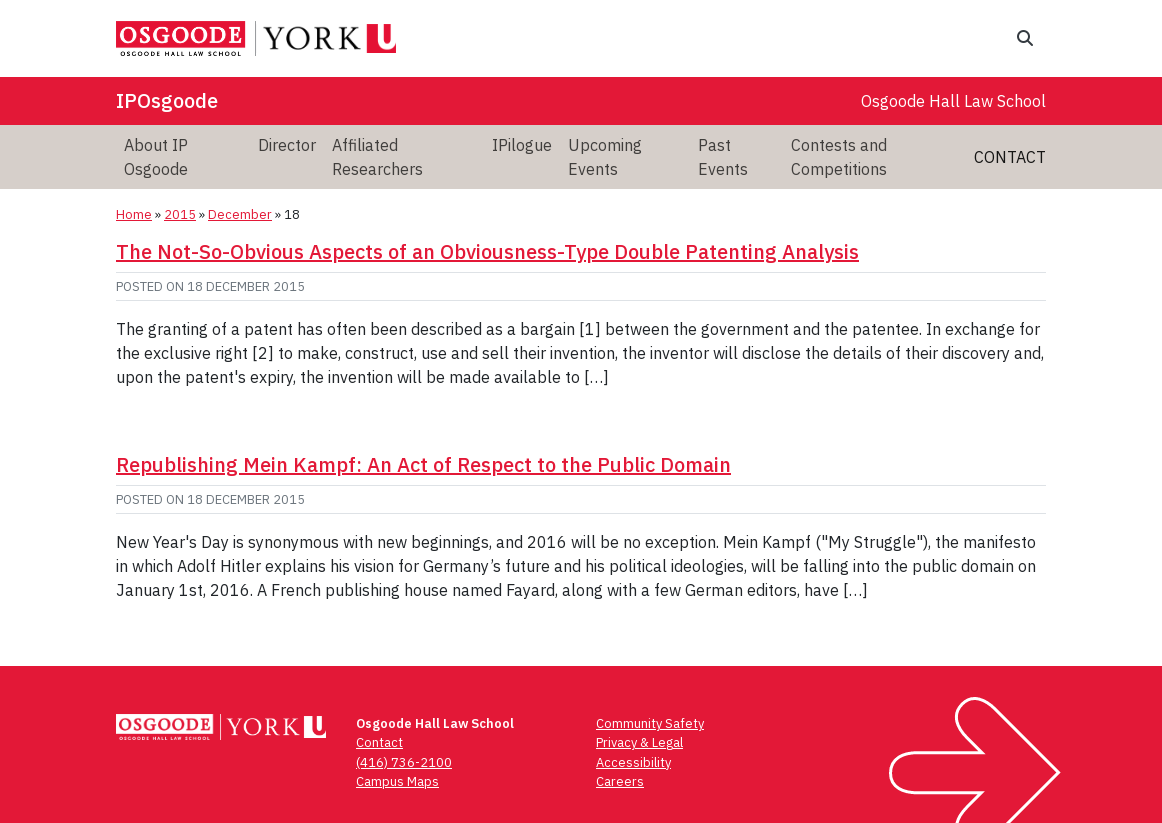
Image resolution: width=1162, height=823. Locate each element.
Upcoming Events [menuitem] (605, 157)
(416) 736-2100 (404, 762)
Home (134, 214)
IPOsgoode (167, 100)
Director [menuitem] (287, 145)
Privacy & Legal (639, 742)
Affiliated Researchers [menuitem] (377, 157)
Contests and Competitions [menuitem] (839, 157)
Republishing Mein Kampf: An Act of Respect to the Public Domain (423, 464)
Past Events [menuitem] (723, 157)
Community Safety (650, 723)
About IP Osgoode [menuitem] (156, 157)
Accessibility (633, 762)
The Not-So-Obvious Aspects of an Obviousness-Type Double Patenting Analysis (487, 251)
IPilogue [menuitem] (522, 145)
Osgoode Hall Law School (953, 101)
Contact (1010, 157)
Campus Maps (397, 781)
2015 (180, 214)
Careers (620, 781)
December (240, 214)
